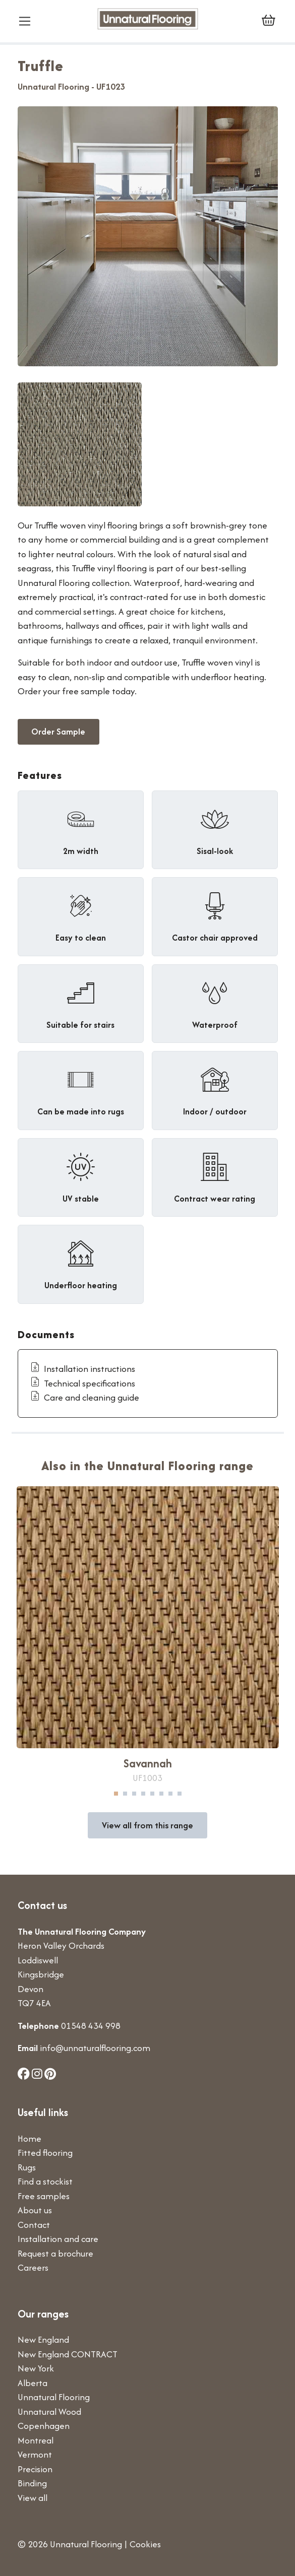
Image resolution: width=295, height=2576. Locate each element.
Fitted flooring (45, 2152)
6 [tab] (161, 1794)
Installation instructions (82, 1368)
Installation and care (58, 2238)
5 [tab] (152, 1794)
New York (36, 2368)
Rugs (27, 2167)
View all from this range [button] (147, 1825)
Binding (32, 2483)
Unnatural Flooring (54, 2397)
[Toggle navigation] (29, 21)
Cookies (145, 2544)
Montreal (35, 2440)
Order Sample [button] (58, 731)
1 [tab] (116, 1794)
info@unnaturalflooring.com (95, 2047)
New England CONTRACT (67, 2354)
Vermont (35, 2454)
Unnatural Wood (49, 2411)
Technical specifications (82, 1383)
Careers (33, 2267)
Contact (34, 2224)
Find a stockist (45, 2181)
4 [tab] (143, 1794)
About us (35, 2210)
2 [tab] (125, 1794)
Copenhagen (44, 2425)
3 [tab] (134, 1794)
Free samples (44, 2196)
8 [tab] (180, 1794)
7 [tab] (170, 1794)
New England (43, 2339)
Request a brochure (55, 2253)
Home (29, 2138)
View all (32, 2497)
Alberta (32, 2382)
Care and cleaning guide (84, 1397)
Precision (35, 2469)
